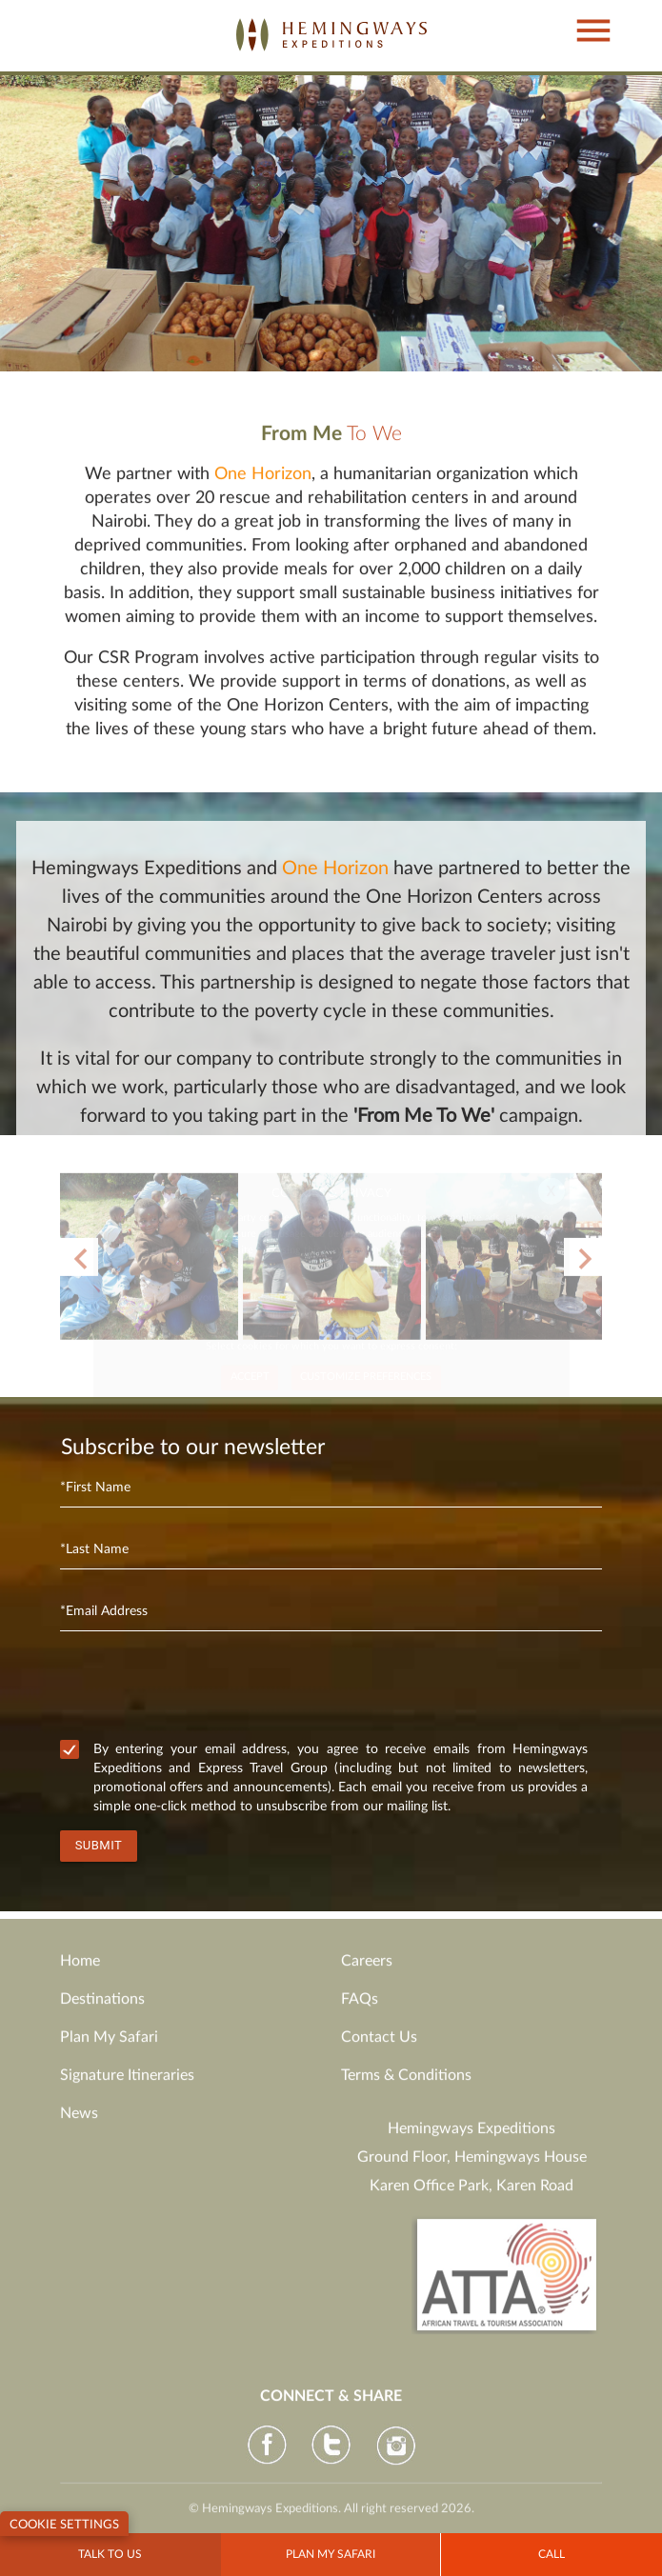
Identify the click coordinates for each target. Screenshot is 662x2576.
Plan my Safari (330, 2554)
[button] (583, 12)
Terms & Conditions (406, 2083)
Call (551, 2554)
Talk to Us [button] (110, 2554)
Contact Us (379, 2045)
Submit (99, 1845)
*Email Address (104, 1611)
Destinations (102, 2007)
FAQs (359, 2007)
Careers (366, 1969)
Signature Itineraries (127, 2083)
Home (80, 1969)
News (79, 2121)
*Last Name (94, 1549)
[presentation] (205, 1689)
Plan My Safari (109, 2045)
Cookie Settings (64, 2525)
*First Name (95, 1487)
